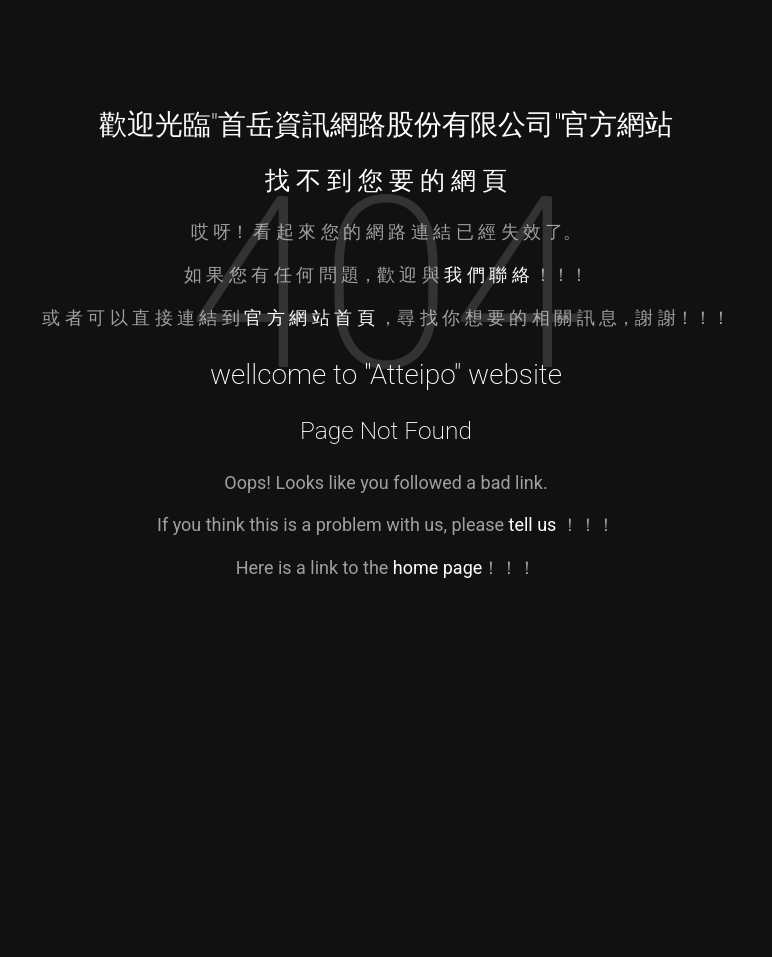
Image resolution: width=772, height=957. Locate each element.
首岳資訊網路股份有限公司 (386, 124)
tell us (533, 524)
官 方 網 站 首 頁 (311, 317)
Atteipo (412, 374)
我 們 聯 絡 (486, 274)
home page (437, 567)
